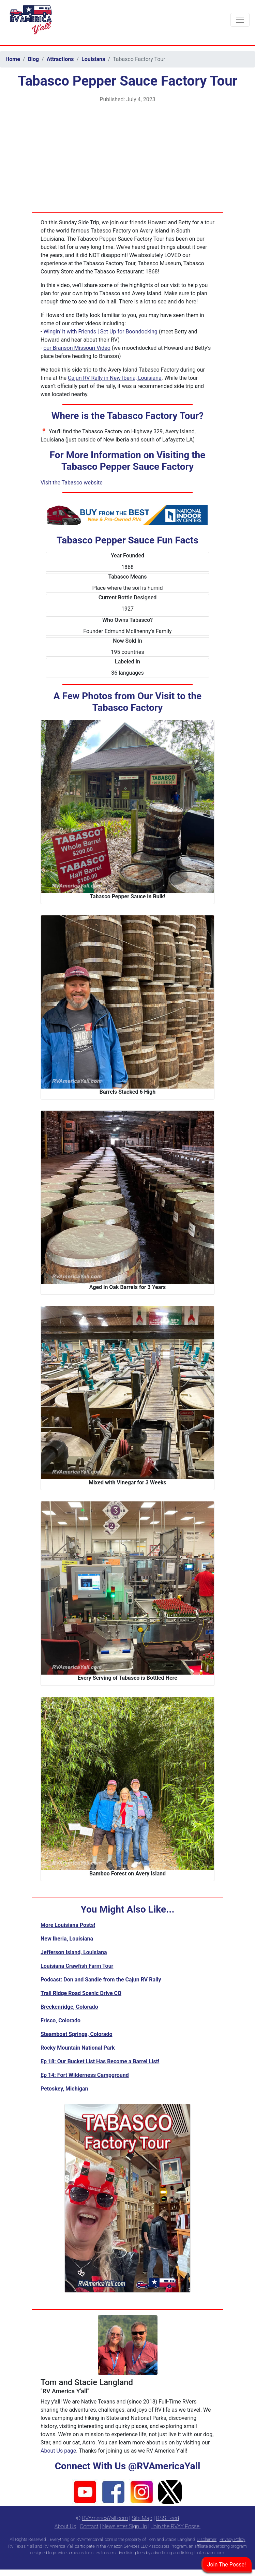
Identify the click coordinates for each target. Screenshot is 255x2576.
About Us (65, 2526)
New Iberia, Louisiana (67, 1938)
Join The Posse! (226, 2564)
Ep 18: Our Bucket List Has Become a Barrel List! (100, 2061)
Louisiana (93, 59)
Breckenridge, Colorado (69, 2007)
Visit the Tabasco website (72, 482)
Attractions (60, 59)
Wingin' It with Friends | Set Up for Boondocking (100, 331)
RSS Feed (167, 2518)
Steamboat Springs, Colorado (76, 2034)
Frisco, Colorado (60, 2020)
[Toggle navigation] (240, 20)
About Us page (58, 2450)
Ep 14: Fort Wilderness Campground (85, 2075)
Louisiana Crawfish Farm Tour (77, 1966)
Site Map (142, 2518)
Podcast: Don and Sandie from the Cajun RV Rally (101, 1979)
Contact (89, 2526)
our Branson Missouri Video (76, 348)
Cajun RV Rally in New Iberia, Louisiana (115, 378)
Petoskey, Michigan (64, 2088)
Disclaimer (206, 2539)
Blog (33, 59)
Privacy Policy (232, 2539)
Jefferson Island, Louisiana (74, 1952)
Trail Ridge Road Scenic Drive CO (81, 1993)
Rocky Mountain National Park (78, 2048)
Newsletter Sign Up (124, 2526)
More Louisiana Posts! (68, 1925)
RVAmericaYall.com (105, 2518)
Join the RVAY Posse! (175, 2526)
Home (12, 59)
